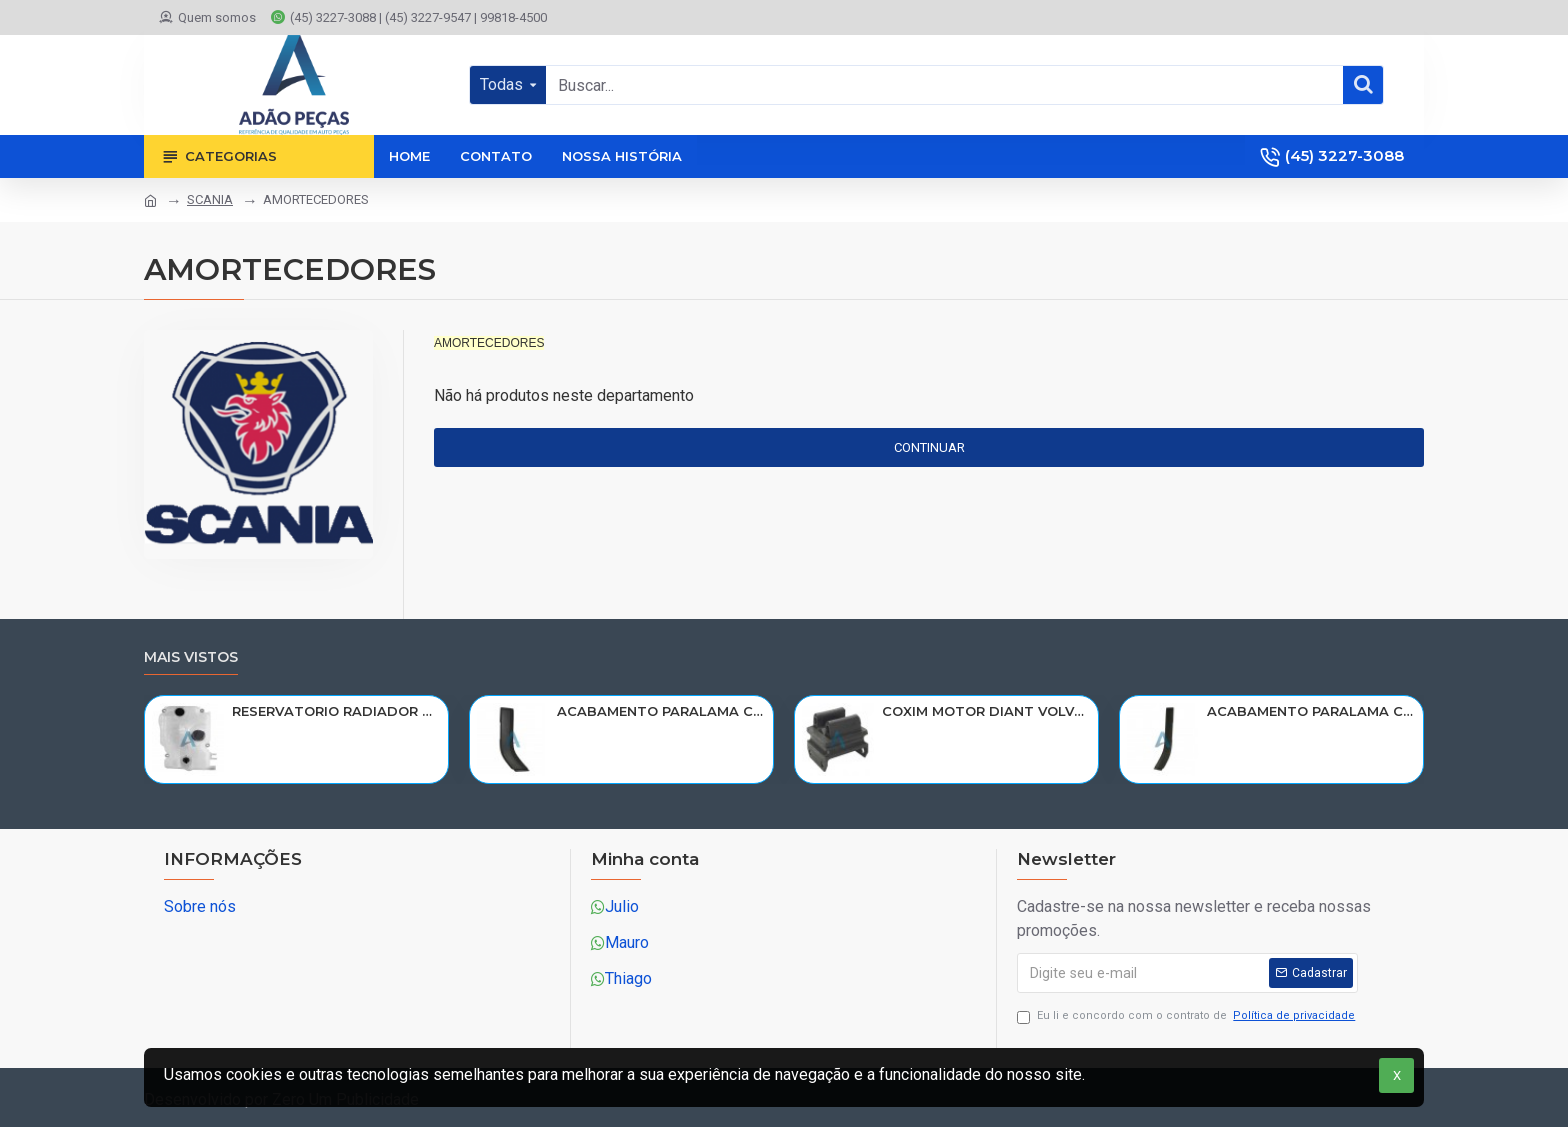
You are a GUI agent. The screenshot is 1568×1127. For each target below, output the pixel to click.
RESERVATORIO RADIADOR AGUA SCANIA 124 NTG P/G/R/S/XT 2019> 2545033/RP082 (336, 711)
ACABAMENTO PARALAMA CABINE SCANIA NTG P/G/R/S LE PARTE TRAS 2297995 (661, 711)
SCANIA (210, 199)
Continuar (929, 447)
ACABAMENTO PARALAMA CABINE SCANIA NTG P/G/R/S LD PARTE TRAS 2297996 (1311, 711)
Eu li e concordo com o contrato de (1187, 1016)
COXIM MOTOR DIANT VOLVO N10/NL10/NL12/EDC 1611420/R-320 (986, 711)
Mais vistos (191, 657)
